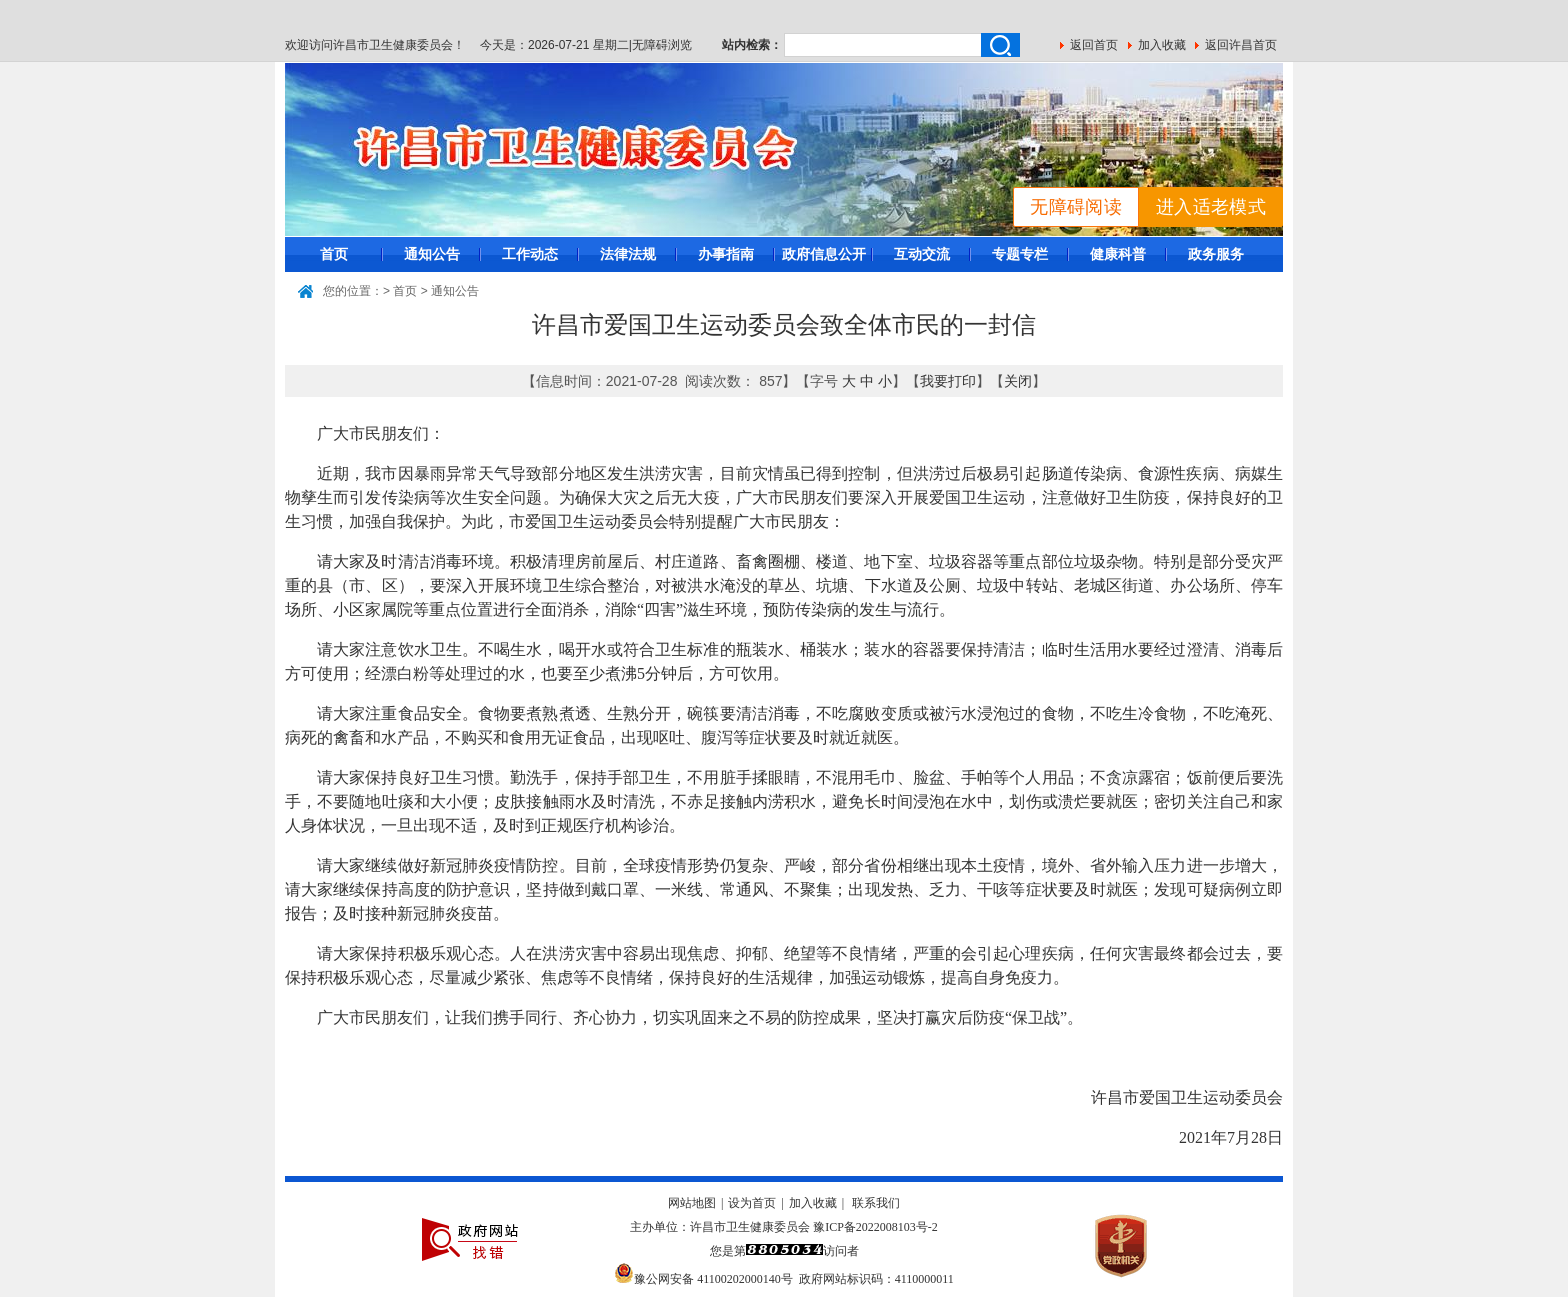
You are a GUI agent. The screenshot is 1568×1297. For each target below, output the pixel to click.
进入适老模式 (1211, 207)
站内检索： (752, 45)
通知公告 (432, 254)
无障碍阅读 (1076, 207)
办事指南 (726, 254)
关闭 (1018, 381)
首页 (334, 254)
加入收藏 (1162, 45)
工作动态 (530, 254)
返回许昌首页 (1241, 45)
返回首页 (1094, 45)
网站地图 (692, 1203)
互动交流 (922, 254)
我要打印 (948, 381)
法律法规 (628, 254)
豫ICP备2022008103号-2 (875, 1227)
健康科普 (1118, 254)
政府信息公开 (824, 254)
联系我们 (876, 1203)
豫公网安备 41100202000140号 (703, 1279)
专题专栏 (1020, 254)
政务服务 (1216, 254)
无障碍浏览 (662, 45)
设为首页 (752, 1203)
